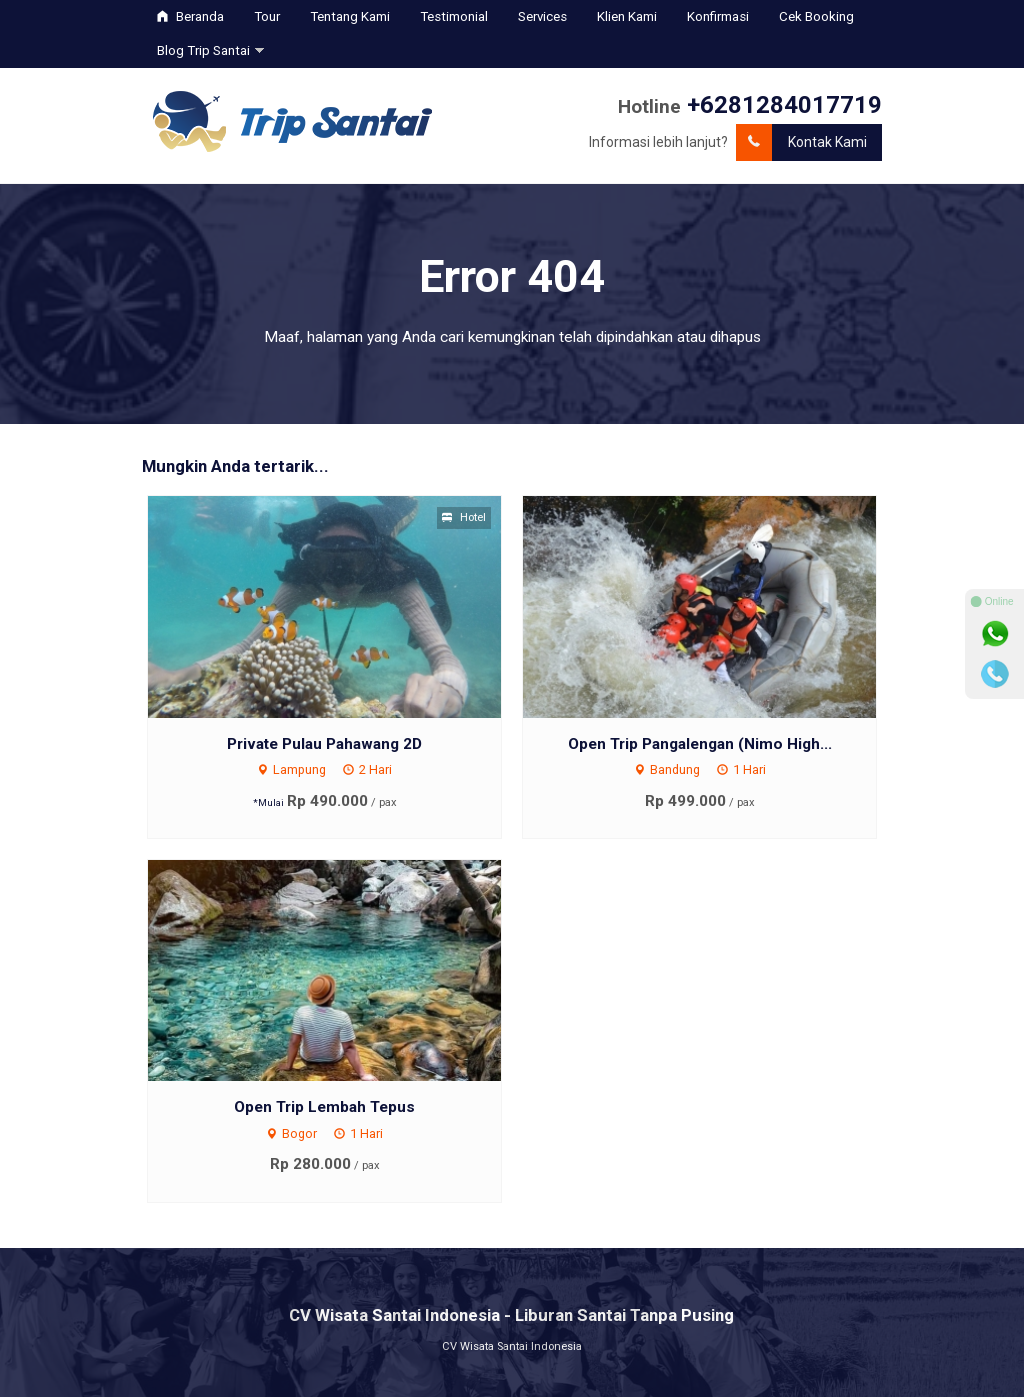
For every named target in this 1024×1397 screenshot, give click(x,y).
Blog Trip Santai (203, 50)
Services (542, 16)
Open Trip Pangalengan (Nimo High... (700, 744)
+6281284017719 (784, 105)
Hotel (464, 517)
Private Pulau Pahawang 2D (324, 744)
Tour (267, 16)
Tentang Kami (350, 16)
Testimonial (454, 16)
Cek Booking (816, 16)
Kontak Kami (801, 142)
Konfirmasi (718, 16)
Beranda (190, 16)
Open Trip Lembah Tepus (324, 1107)
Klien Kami (627, 16)
